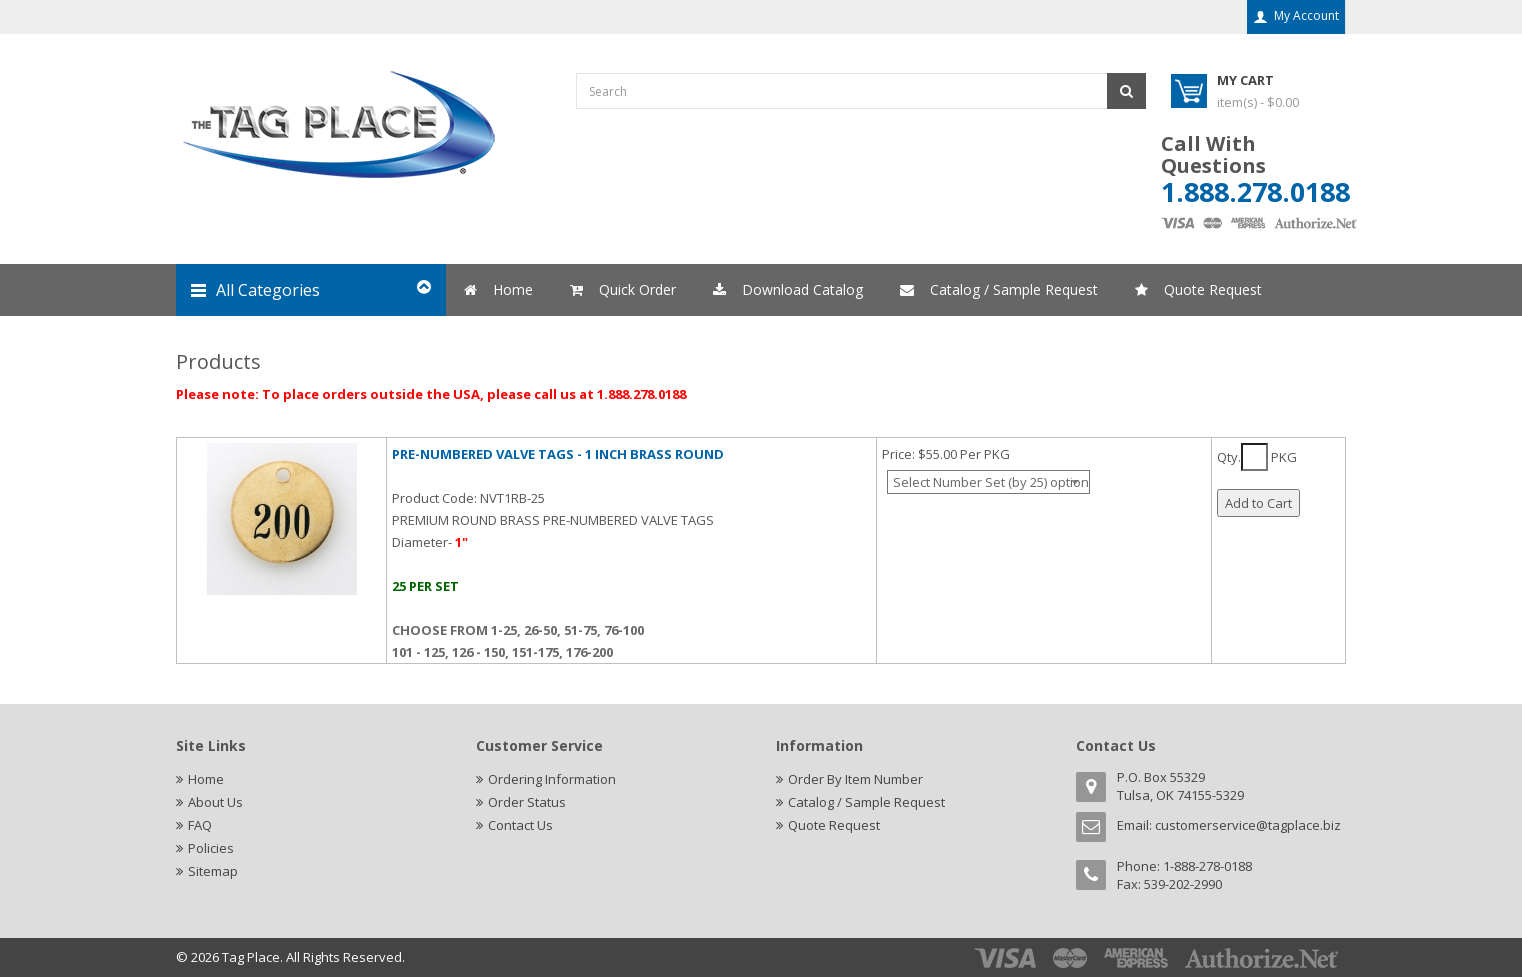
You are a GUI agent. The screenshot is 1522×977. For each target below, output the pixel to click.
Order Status (527, 802)
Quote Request (834, 825)
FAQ (200, 825)
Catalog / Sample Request (866, 802)
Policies (211, 848)
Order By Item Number (855, 779)
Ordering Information (552, 779)
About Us (215, 802)
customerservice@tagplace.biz (1248, 825)
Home (206, 779)
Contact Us (520, 825)
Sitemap (213, 871)
